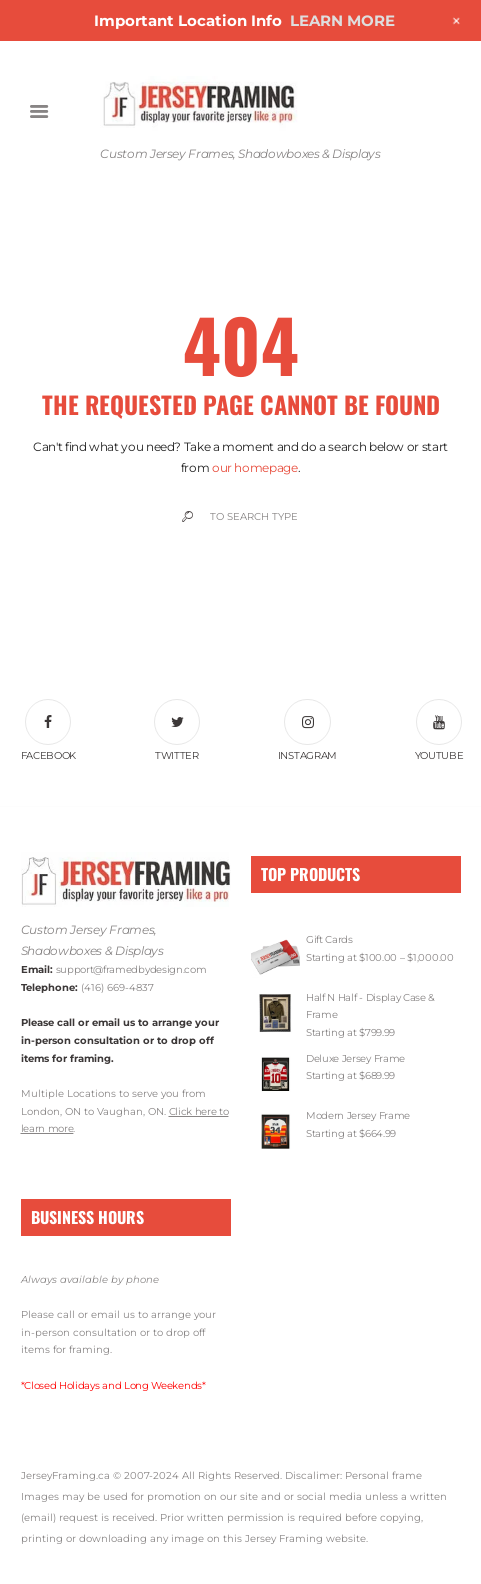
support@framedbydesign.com (131, 969)
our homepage (255, 467)
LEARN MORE (342, 20)
